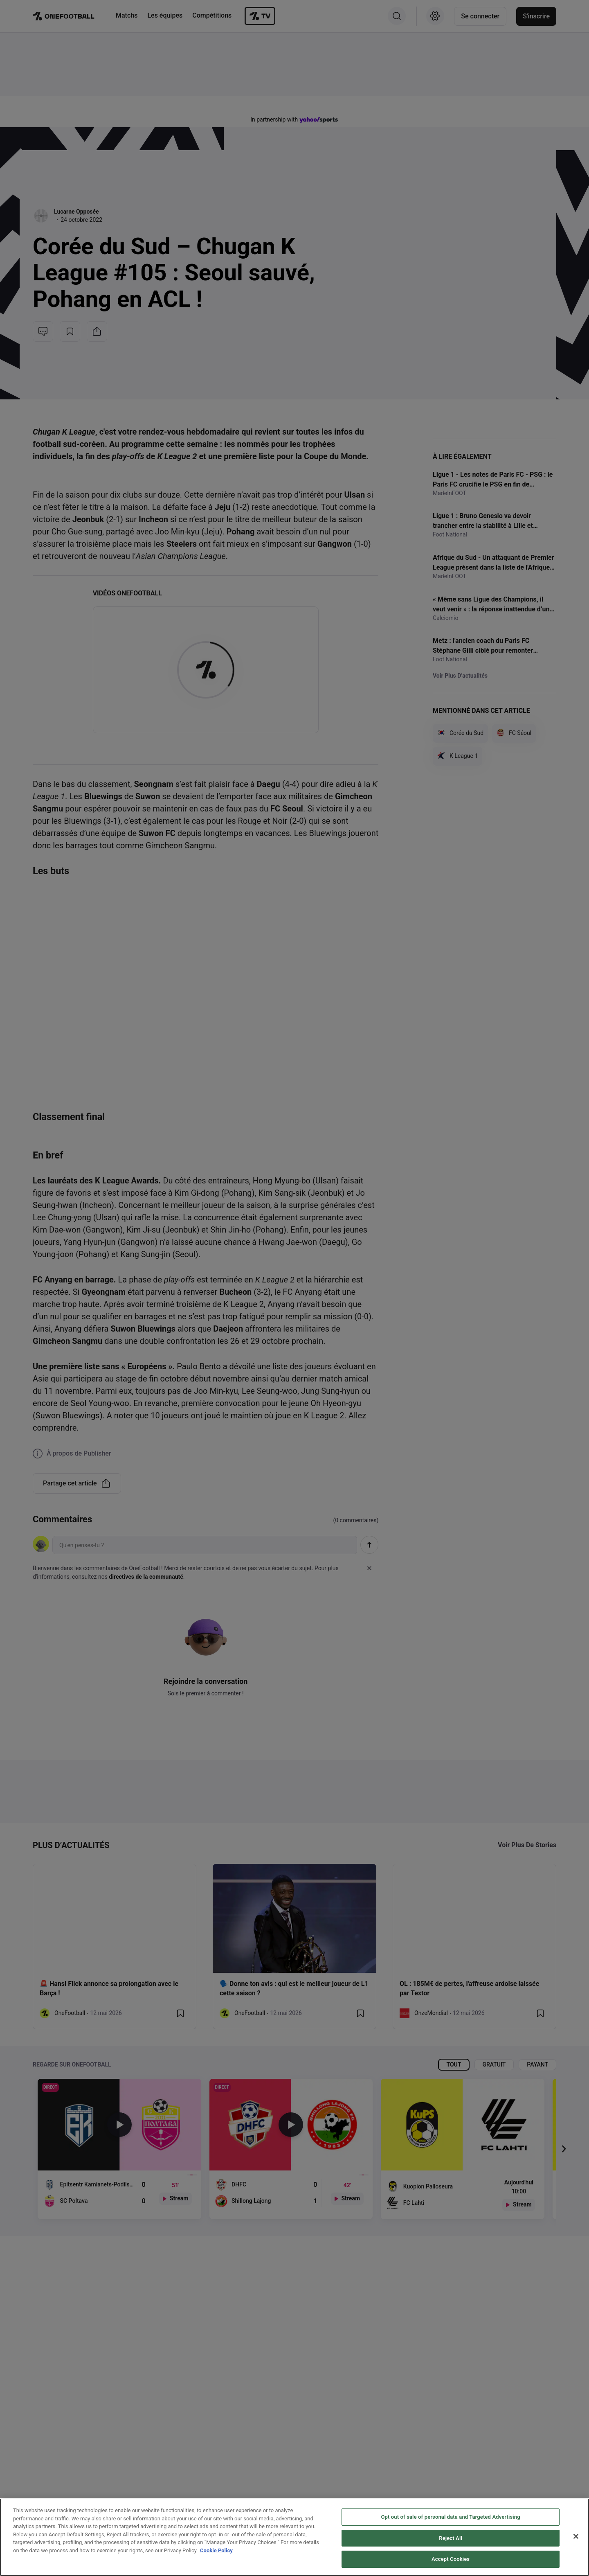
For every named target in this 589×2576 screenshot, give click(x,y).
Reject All (450, 2538)
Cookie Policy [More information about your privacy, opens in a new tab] (216, 2550)
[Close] (576, 2536)
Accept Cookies (451, 2559)
